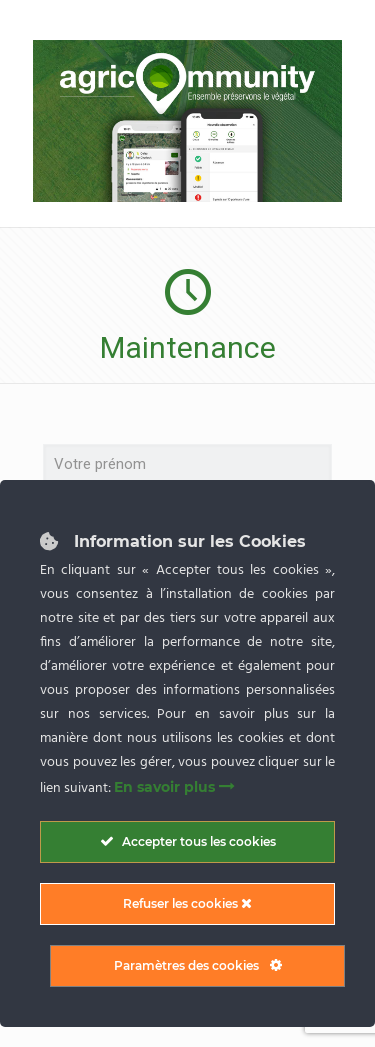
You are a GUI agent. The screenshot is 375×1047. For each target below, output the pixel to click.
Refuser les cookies (187, 903)
